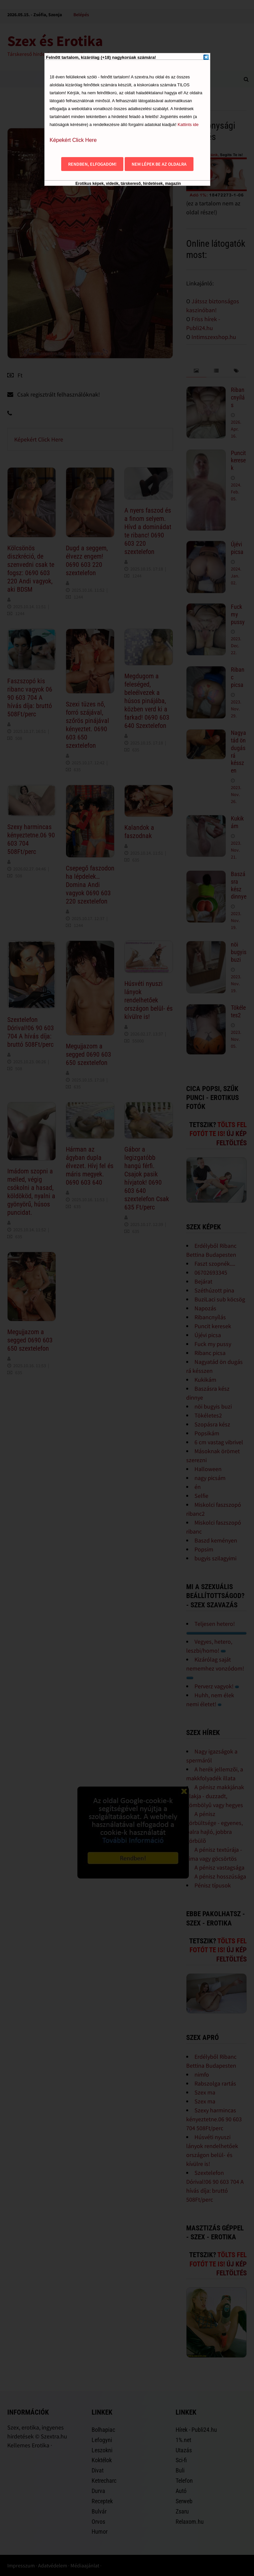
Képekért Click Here (73, 140)
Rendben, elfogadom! (92, 164)
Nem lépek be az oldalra (159, 164)
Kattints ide (188, 124)
